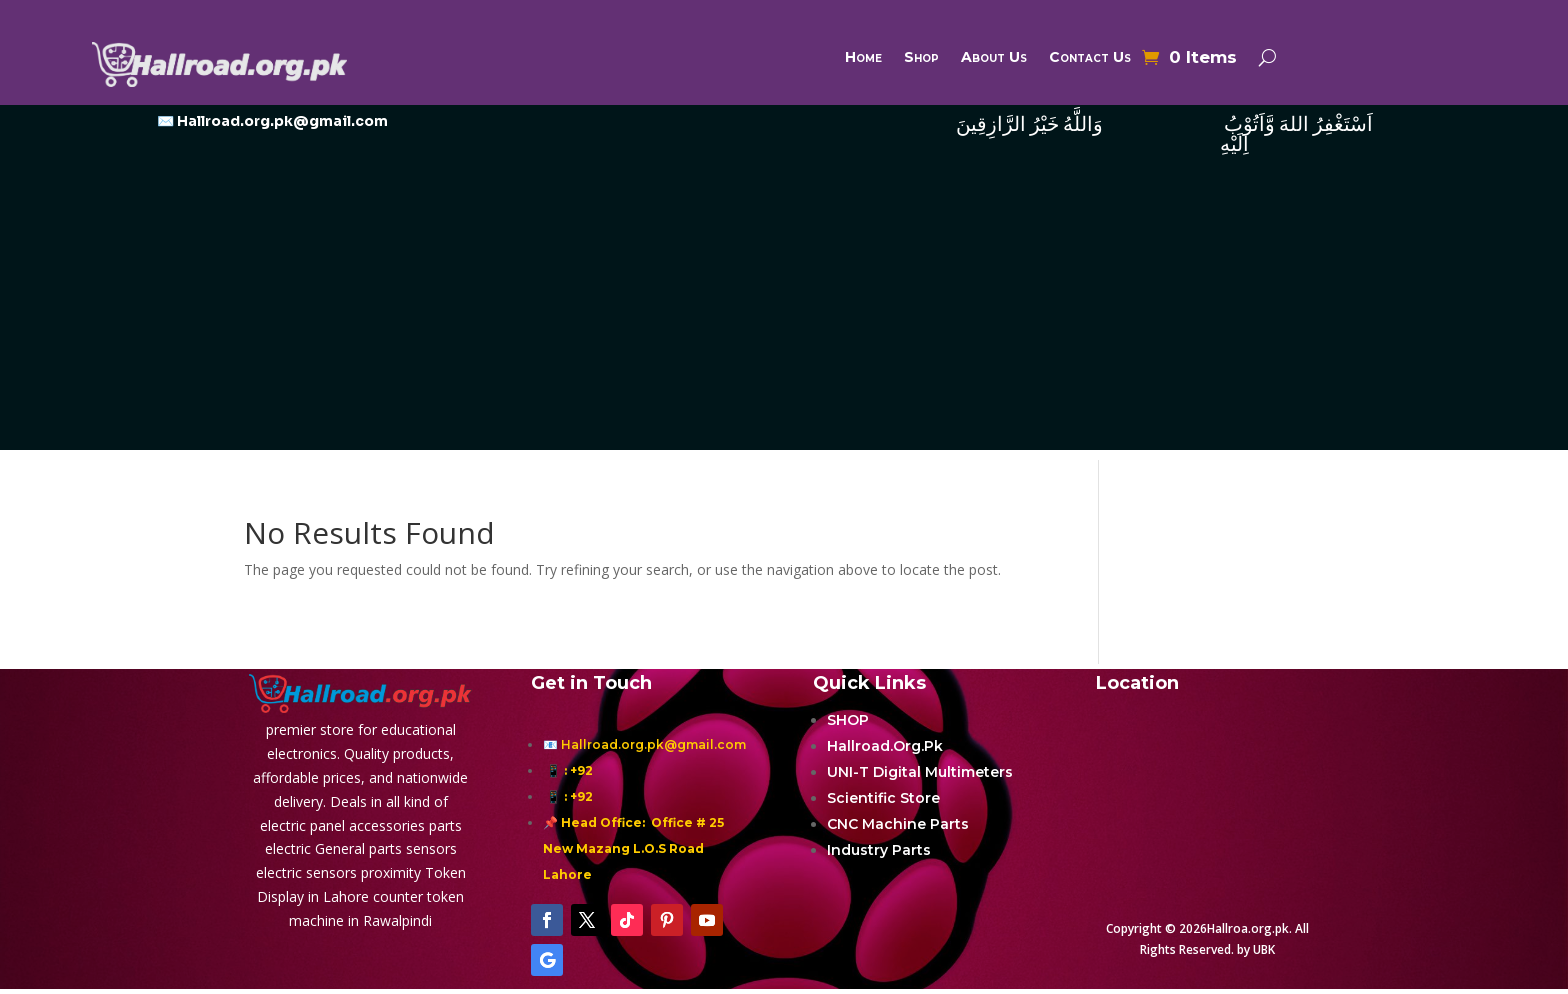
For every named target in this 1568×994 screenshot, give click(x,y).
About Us (994, 58)
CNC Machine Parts (898, 824)
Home (863, 58)
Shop (921, 58)
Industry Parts (879, 850)
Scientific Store (883, 798)
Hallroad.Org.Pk (885, 746)
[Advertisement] (784, 310)
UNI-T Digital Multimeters (920, 772)
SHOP (848, 720)
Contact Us (1090, 58)
